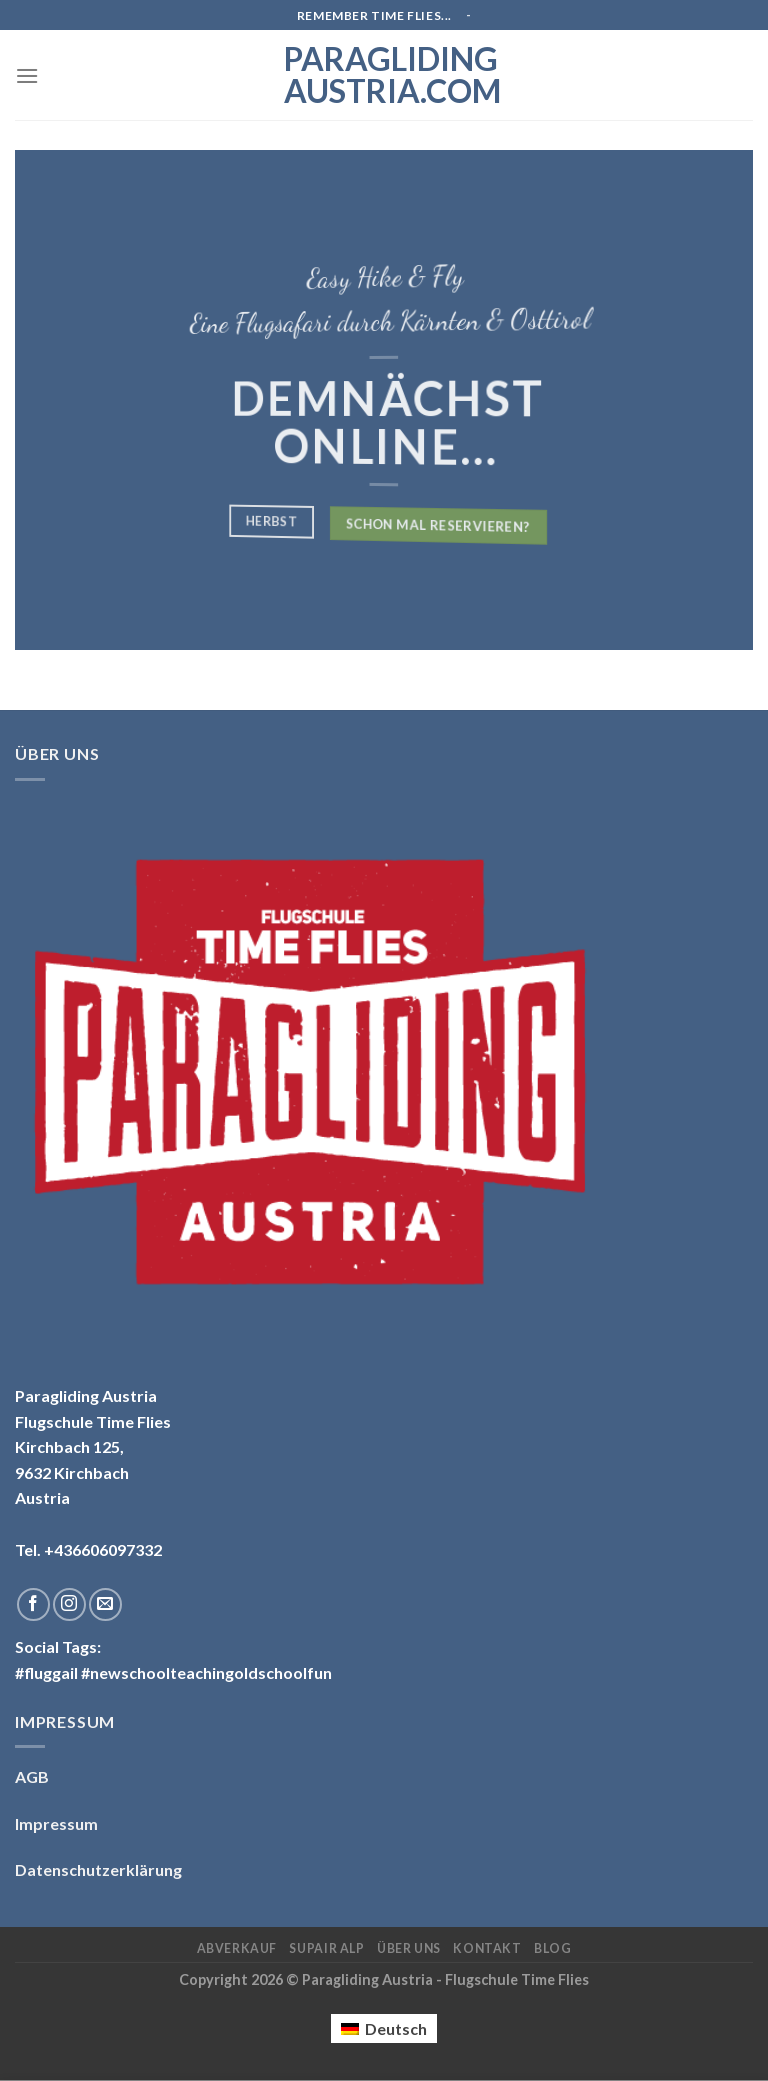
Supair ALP (326, 1948)
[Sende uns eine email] (105, 1604)
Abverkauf (237, 1948)
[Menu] (27, 75)
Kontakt (487, 1948)
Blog (552, 1948)
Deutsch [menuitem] (396, 2028)
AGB (32, 1776)
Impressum (56, 1823)
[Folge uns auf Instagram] (69, 1604)
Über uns (409, 1948)
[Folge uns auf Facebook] (33, 1604)
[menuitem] (384, 2028)
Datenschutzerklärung (98, 1869)
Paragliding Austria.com (384, 75)
